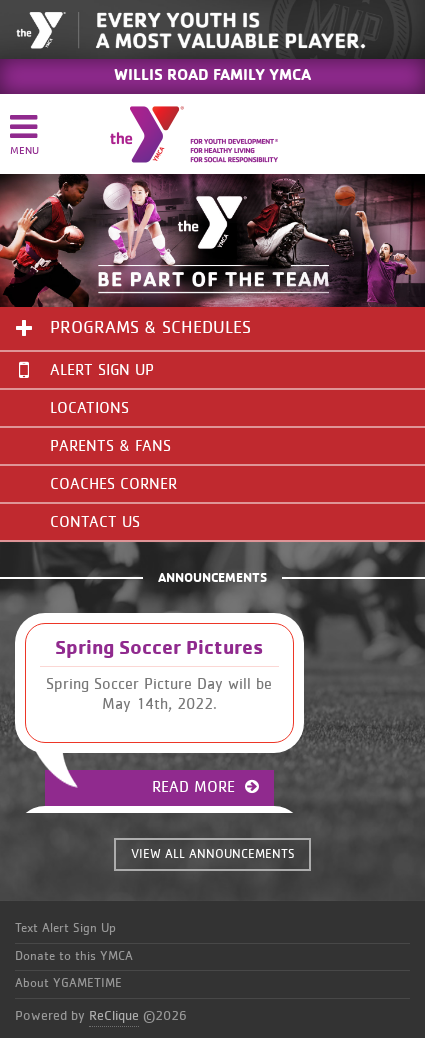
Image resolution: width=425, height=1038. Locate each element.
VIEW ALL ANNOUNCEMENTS (213, 854)
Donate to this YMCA (74, 956)
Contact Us (95, 522)
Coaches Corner (113, 484)
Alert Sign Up (86, 369)
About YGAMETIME (68, 983)
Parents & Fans (110, 446)
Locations (89, 408)
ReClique (114, 1016)
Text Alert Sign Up (65, 928)
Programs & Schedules (150, 328)
